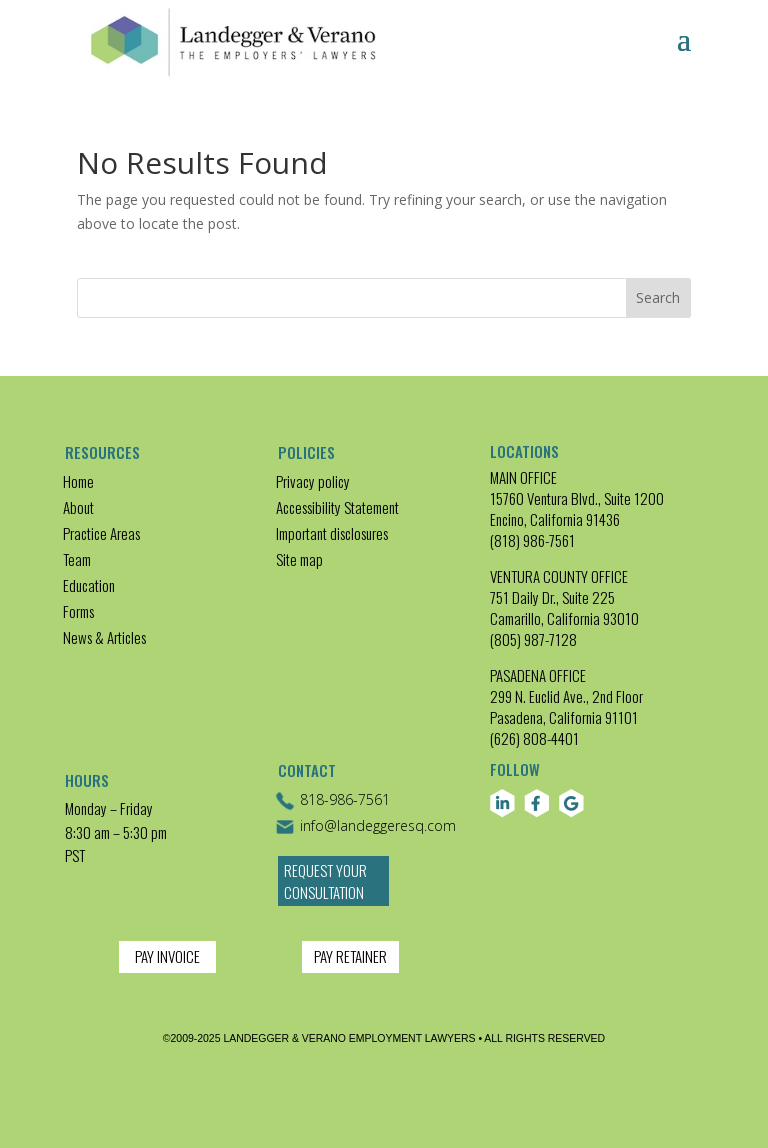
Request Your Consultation (325, 881)
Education (89, 585)
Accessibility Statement (337, 507)
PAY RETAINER (350, 956)
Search (658, 297)
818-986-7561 (332, 800)
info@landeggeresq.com (365, 826)
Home (78, 481)
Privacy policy (313, 481)
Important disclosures (332, 533)
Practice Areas (101, 533)
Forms (78, 611)
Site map (299, 559)
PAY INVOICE (167, 956)
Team (77, 559)
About (78, 507)
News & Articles (104, 637)
